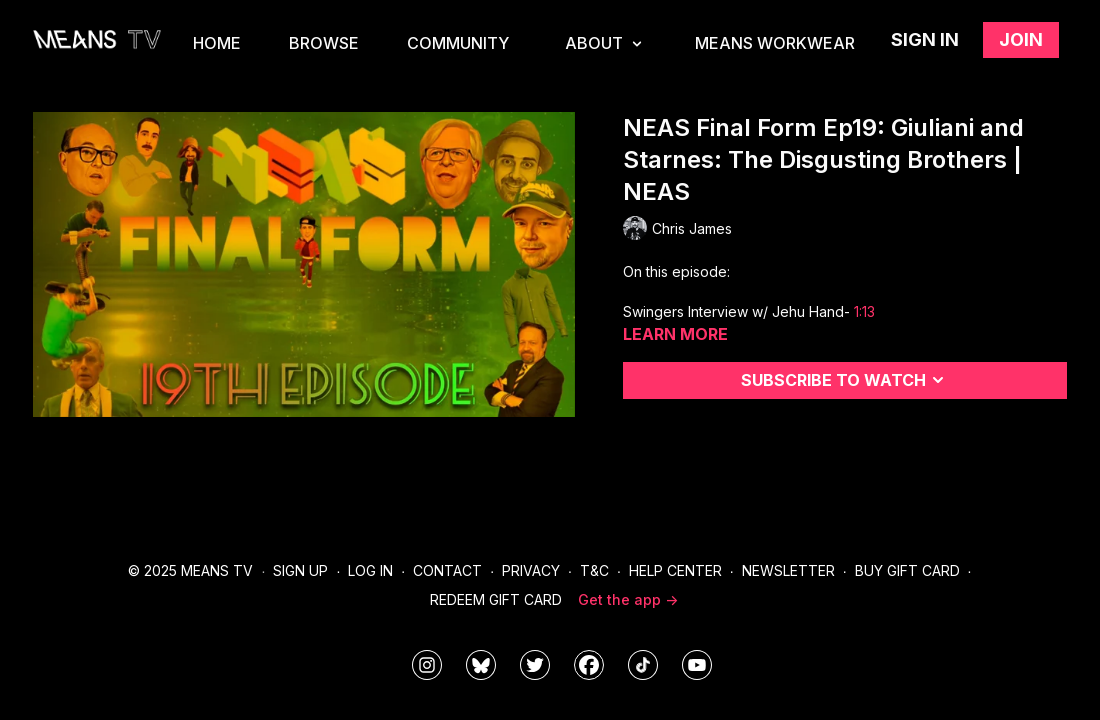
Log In (370, 570)
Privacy (531, 570)
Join (1021, 39)
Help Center (675, 570)
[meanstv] (589, 665)
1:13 (864, 311)
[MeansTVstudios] (481, 665)
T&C (594, 570)
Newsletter (788, 570)
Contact (447, 570)
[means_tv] (427, 665)
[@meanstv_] (643, 665)
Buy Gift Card (907, 570)
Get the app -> (628, 599)
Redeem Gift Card (496, 599)
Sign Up (300, 570)
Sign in (925, 39)
